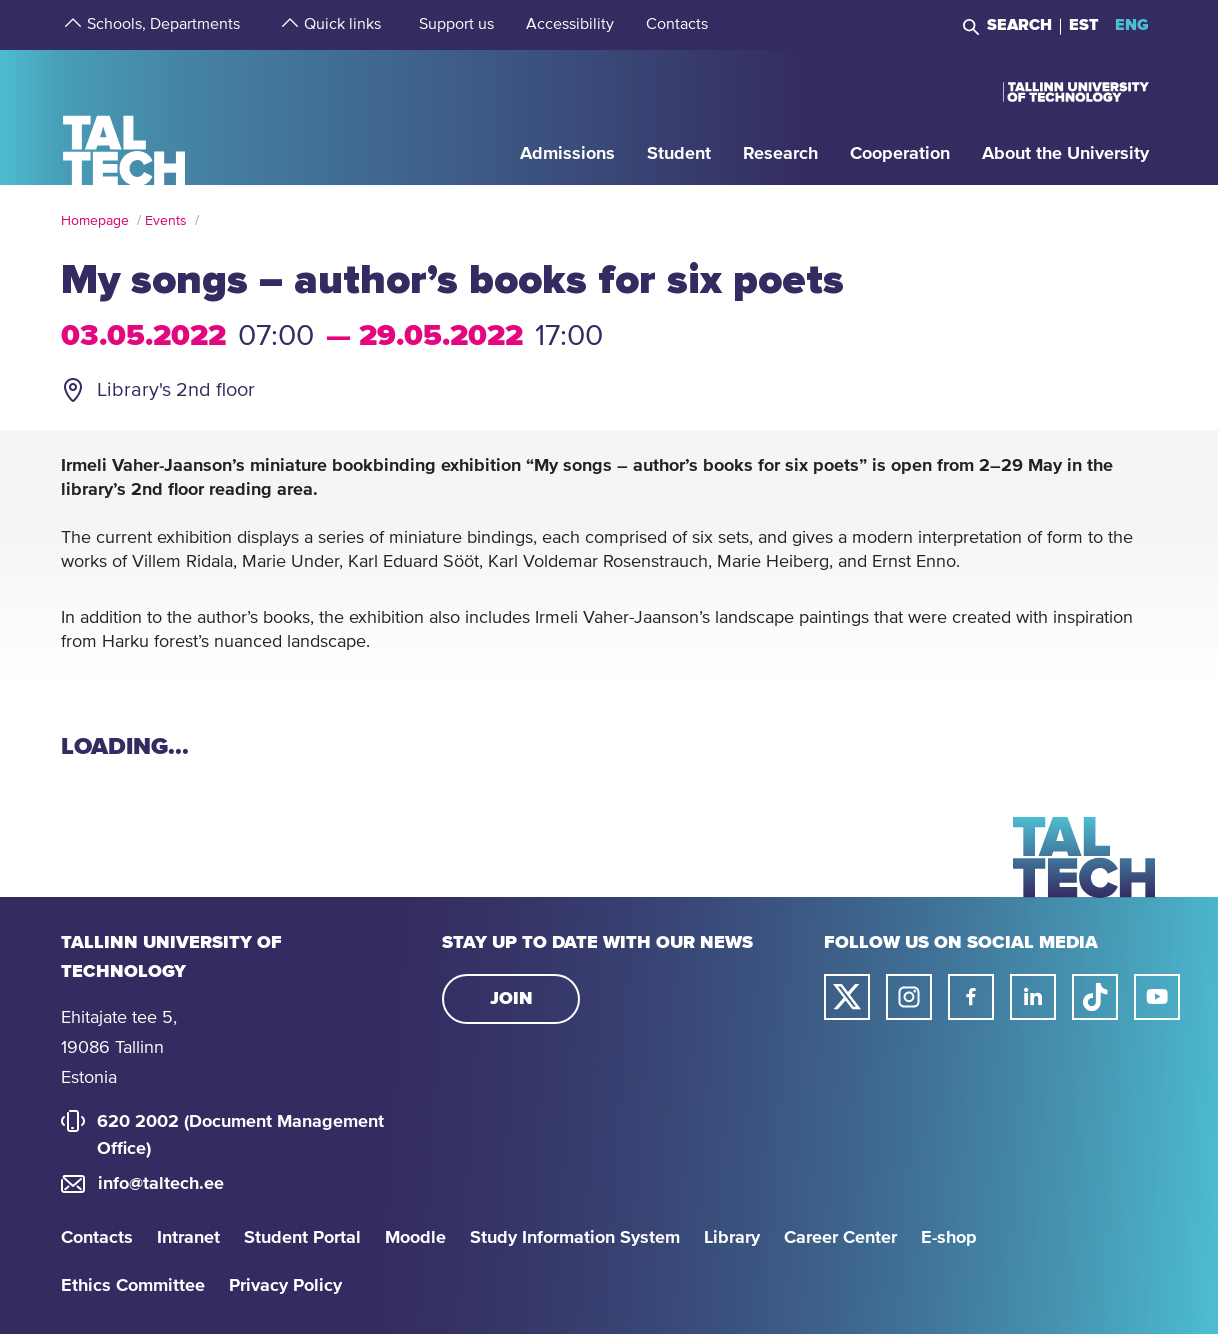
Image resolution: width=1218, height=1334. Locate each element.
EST (1084, 25)
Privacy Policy (285, 1286)
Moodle (415, 1238)
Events (166, 221)
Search (1019, 25)
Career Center (840, 1238)
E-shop (949, 1238)
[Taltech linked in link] (1033, 997)
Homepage (95, 221)
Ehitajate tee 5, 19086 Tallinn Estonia (119, 1048)
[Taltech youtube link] (1157, 997)
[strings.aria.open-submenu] (71, 25)
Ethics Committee (133, 1286)
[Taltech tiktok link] (1095, 997)
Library (732, 1238)
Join (511, 999)
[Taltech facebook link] (971, 997)
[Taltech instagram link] (909, 997)
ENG (1132, 25)
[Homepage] (124, 116)
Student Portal (302, 1238)
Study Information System (575, 1238)
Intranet (188, 1238)
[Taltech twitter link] (847, 997)
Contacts (97, 1238)
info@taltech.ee (161, 1184)
